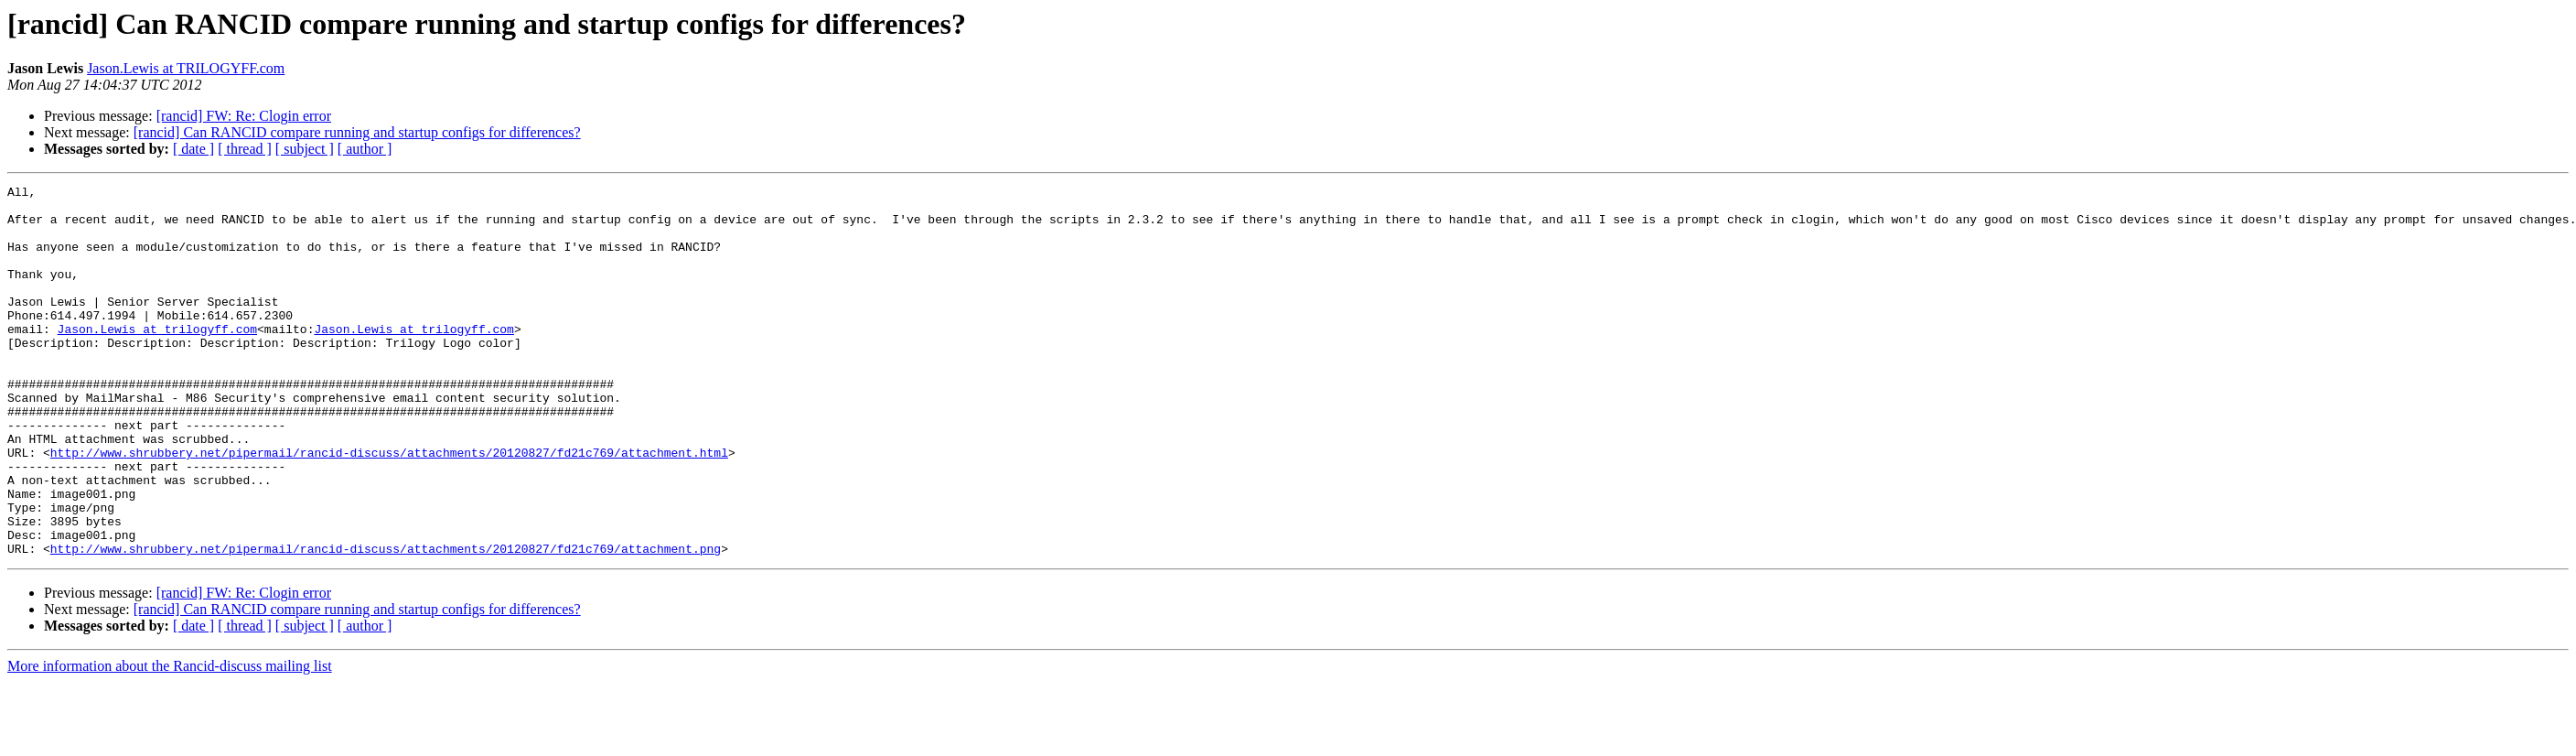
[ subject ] (304, 149)
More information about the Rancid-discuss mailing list (169, 740)
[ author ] (365, 149)
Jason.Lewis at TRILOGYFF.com (185, 68)
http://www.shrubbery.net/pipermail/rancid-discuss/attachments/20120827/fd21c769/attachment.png (385, 622)
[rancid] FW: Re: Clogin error (243, 116)
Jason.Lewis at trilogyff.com (157, 359)
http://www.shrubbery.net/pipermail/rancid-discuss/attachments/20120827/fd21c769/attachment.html (389, 507)
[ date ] (193, 149)
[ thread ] (245, 149)
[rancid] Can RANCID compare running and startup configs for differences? (357, 132)
